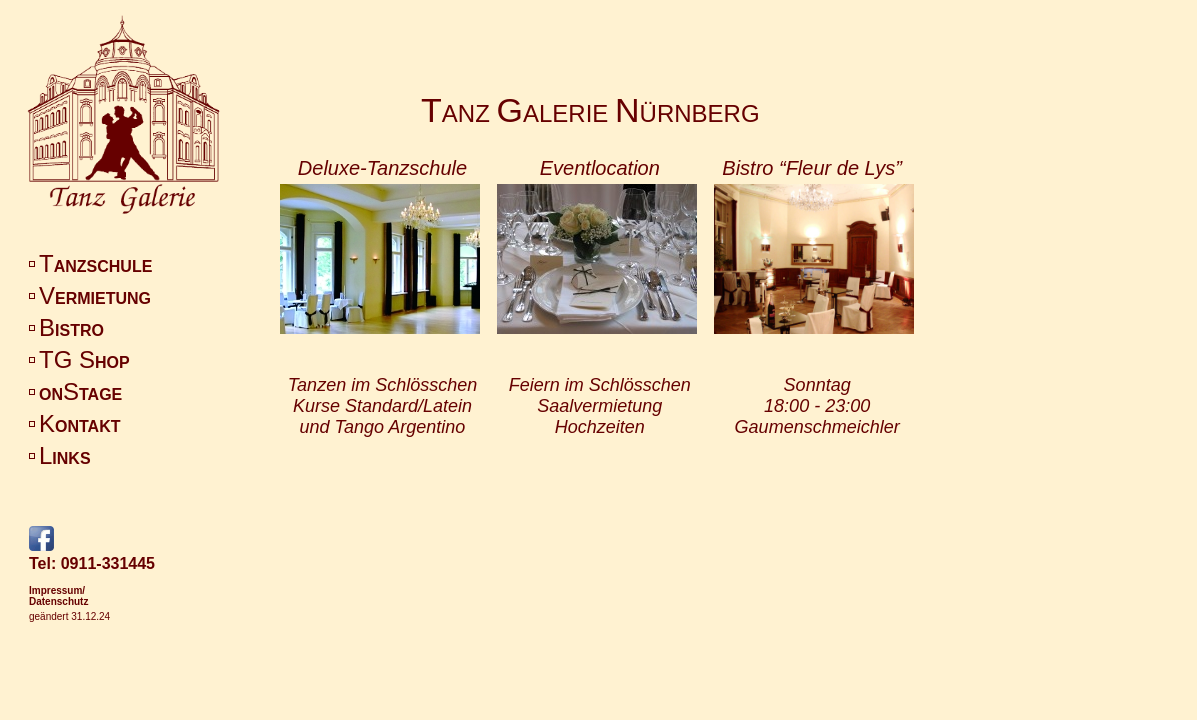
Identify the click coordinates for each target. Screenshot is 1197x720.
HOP (84, 362)
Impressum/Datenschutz (58, 596)
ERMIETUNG (95, 298)
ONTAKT (79, 426)
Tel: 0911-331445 (92, 563)
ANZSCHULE (95, 266)
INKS (65, 458)
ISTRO (71, 330)
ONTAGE (80, 394)
